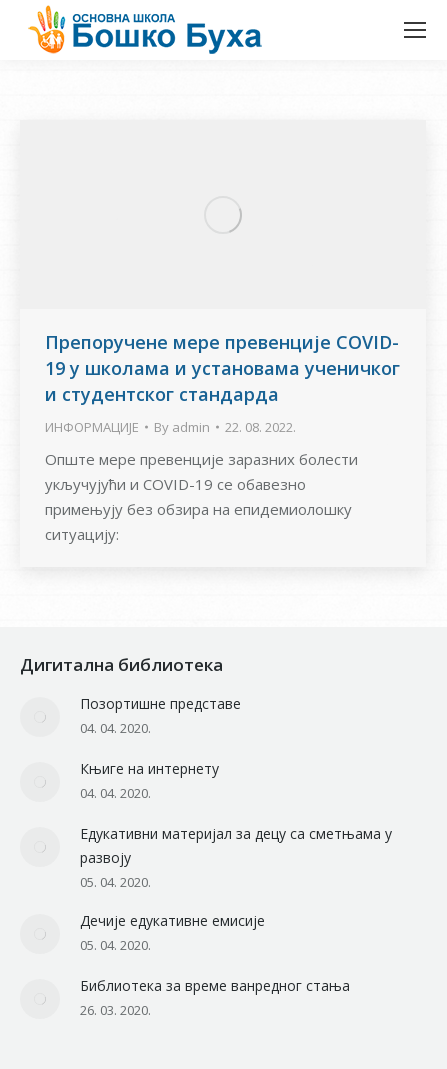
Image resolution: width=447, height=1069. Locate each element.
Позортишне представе (160, 703)
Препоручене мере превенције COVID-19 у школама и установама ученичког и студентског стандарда (222, 368)
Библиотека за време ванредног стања (215, 985)
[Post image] (40, 717)
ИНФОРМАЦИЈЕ (92, 427)
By (182, 427)
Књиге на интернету (149, 768)
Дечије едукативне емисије (172, 920)
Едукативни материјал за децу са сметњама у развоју (236, 845)
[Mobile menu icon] (415, 30)
